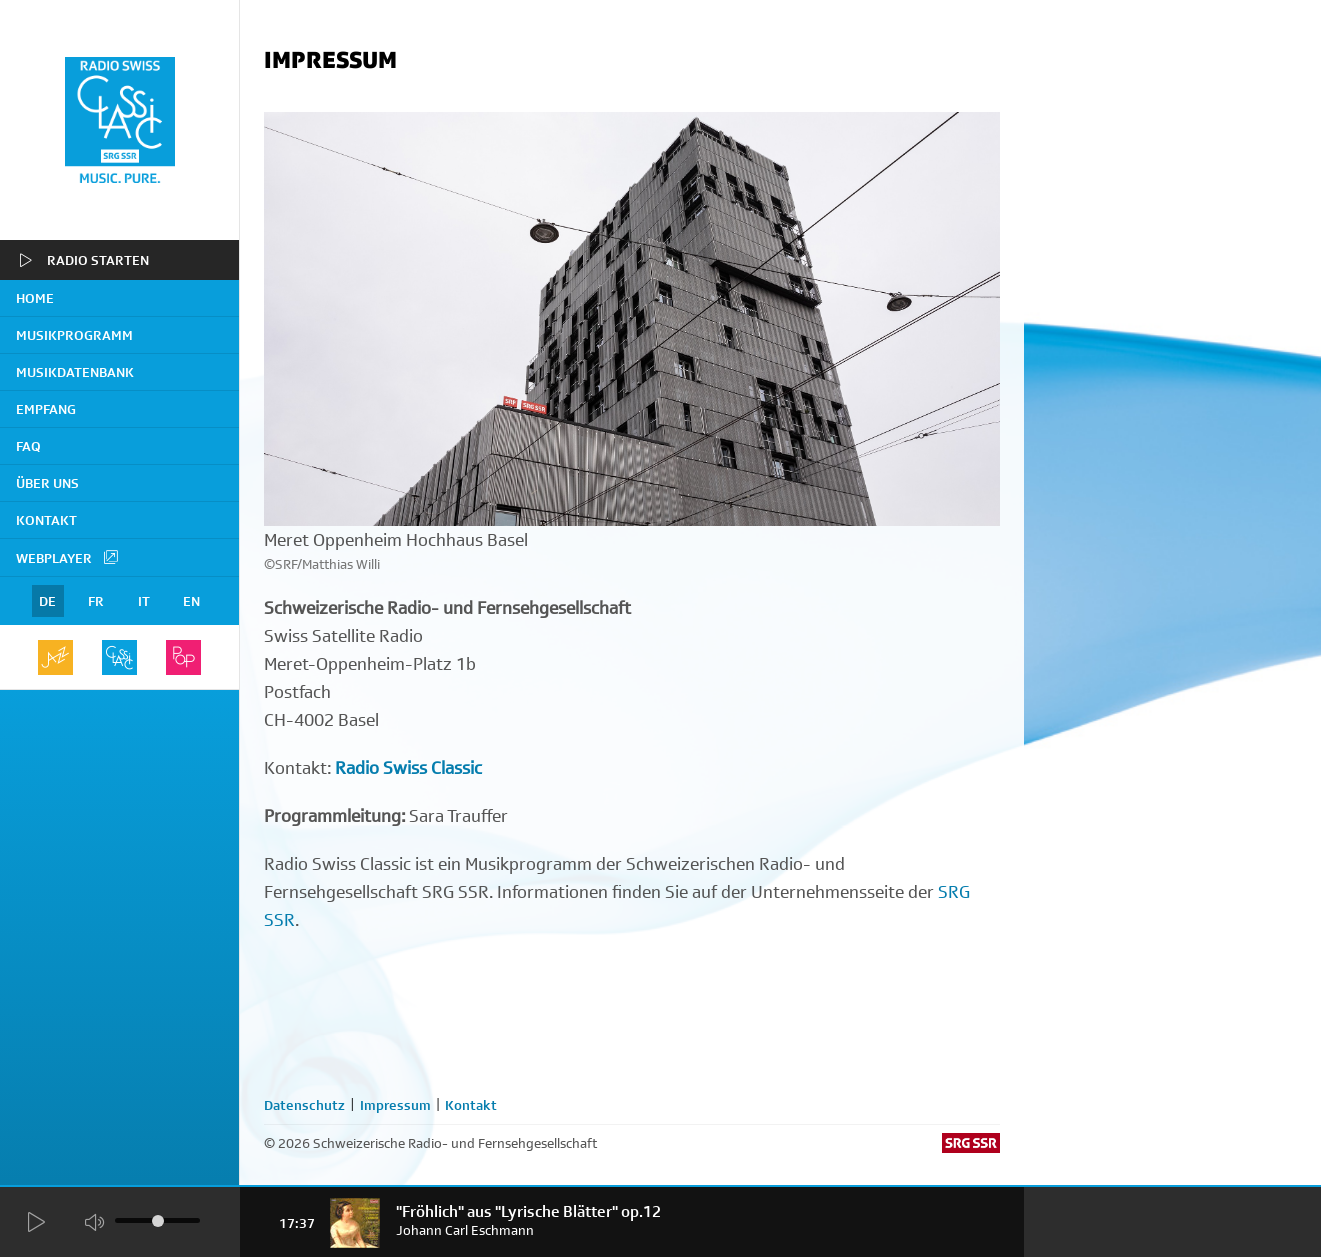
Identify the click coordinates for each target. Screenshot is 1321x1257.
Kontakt (46, 520)
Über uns (47, 483)
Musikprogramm (74, 335)
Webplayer (68, 557)
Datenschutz (304, 1105)
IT (144, 601)
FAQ (28, 446)
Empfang (46, 409)
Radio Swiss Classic (408, 768)
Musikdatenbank (75, 372)
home (35, 298)
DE (47, 601)
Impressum (395, 1105)
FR (96, 601)
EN (191, 601)
